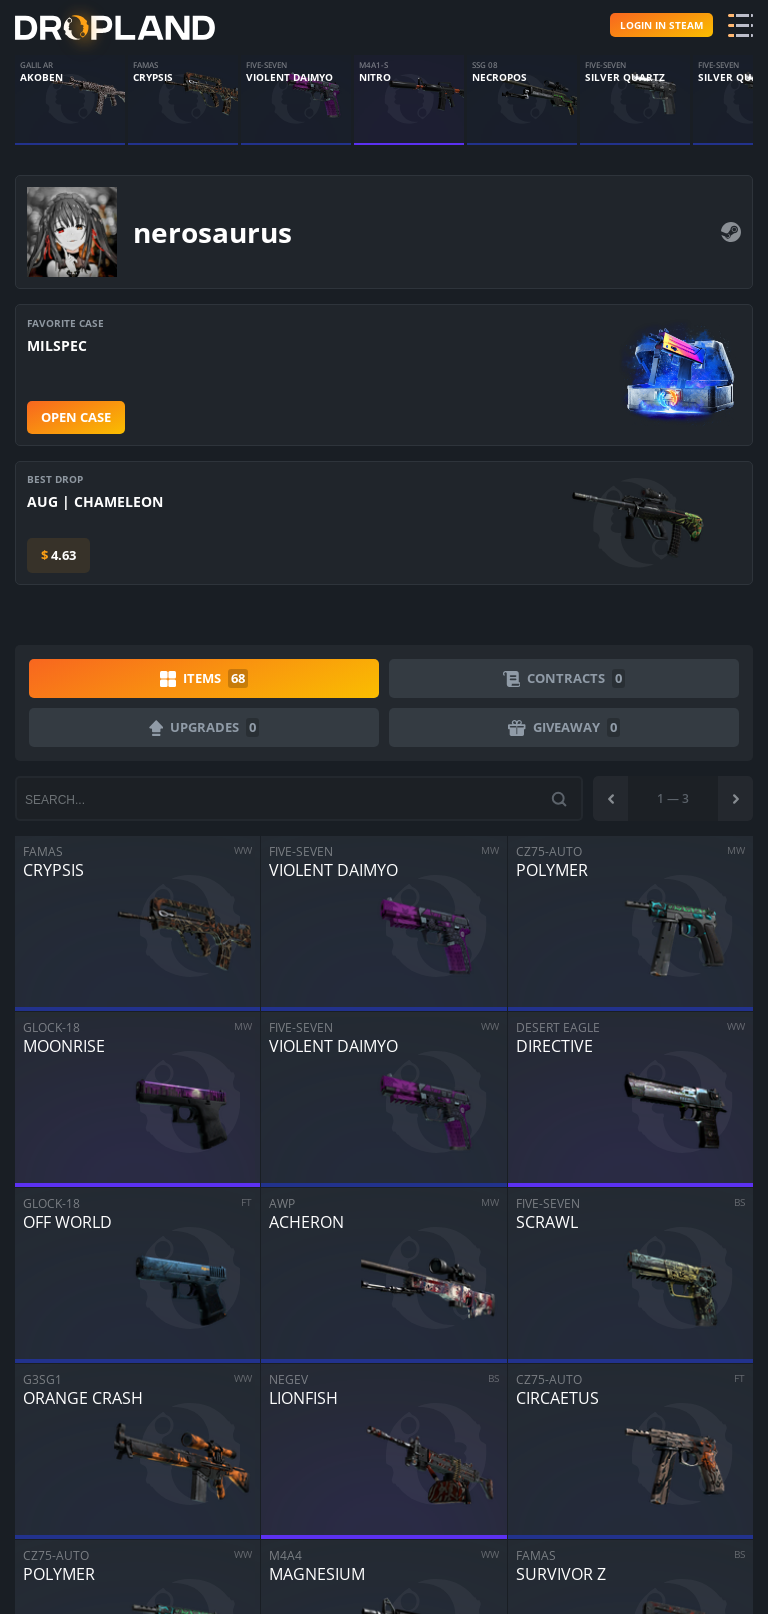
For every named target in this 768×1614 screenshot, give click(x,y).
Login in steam (661, 25)
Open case (76, 417)
